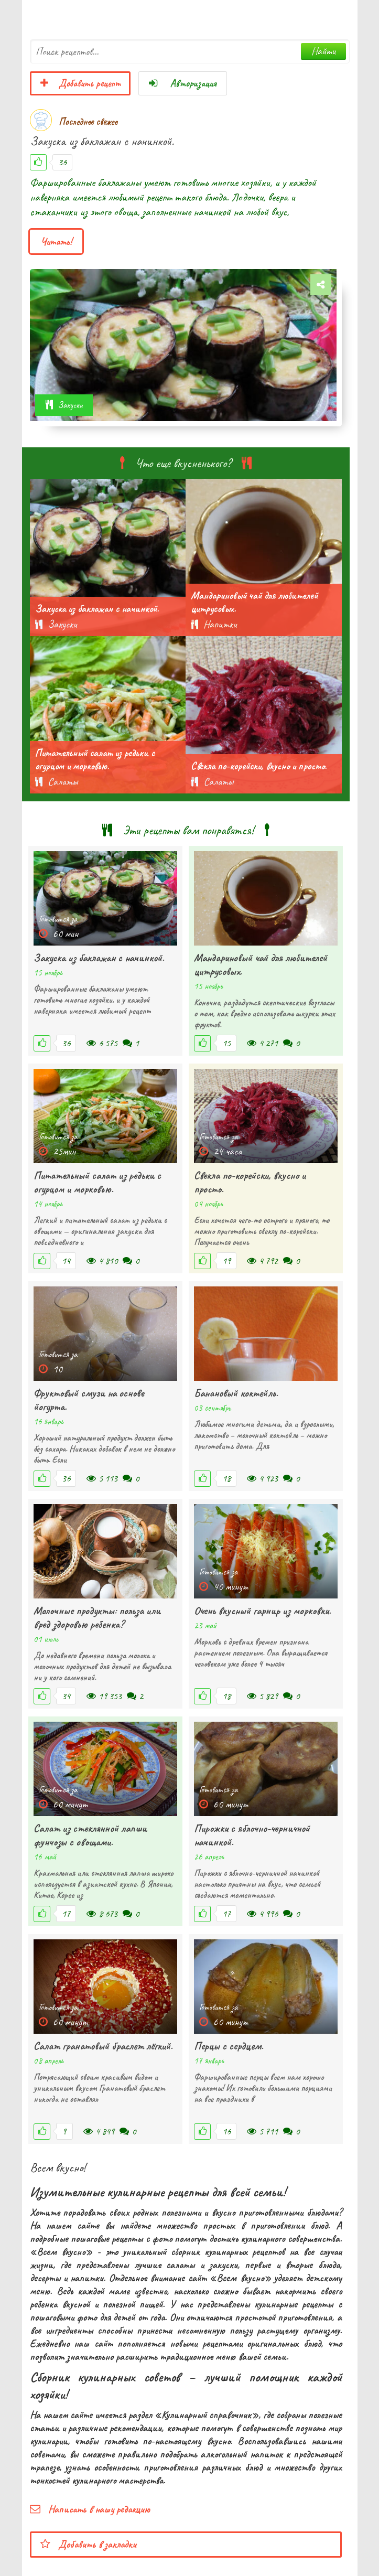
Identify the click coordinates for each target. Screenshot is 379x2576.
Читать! (56, 241)
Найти (323, 51)
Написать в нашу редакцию (90, 2509)
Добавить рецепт (80, 83)
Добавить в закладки (88, 2544)
